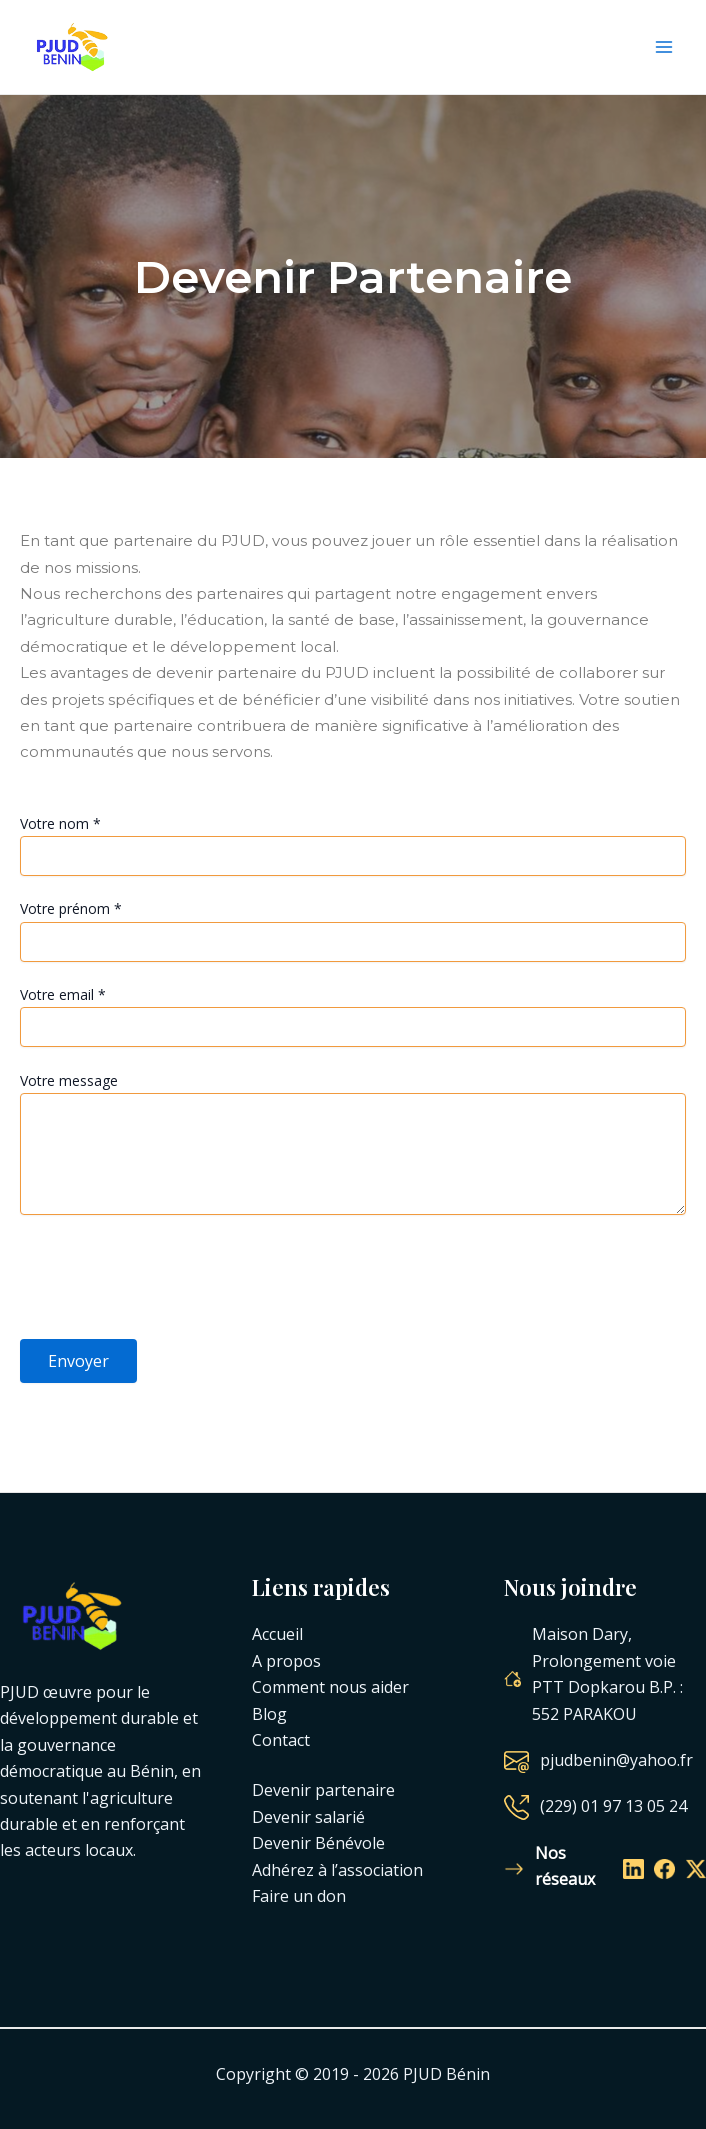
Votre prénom (71, 908)
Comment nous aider (330, 1687)
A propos (286, 1661)
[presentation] (172, 1280)
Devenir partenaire (323, 1790)
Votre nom (60, 823)
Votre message (69, 1079)
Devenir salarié (308, 1817)
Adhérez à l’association (337, 1869)
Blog (269, 1713)
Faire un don (299, 1896)
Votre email (63, 994)
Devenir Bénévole (318, 1843)
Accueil (277, 1634)
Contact (281, 1740)
